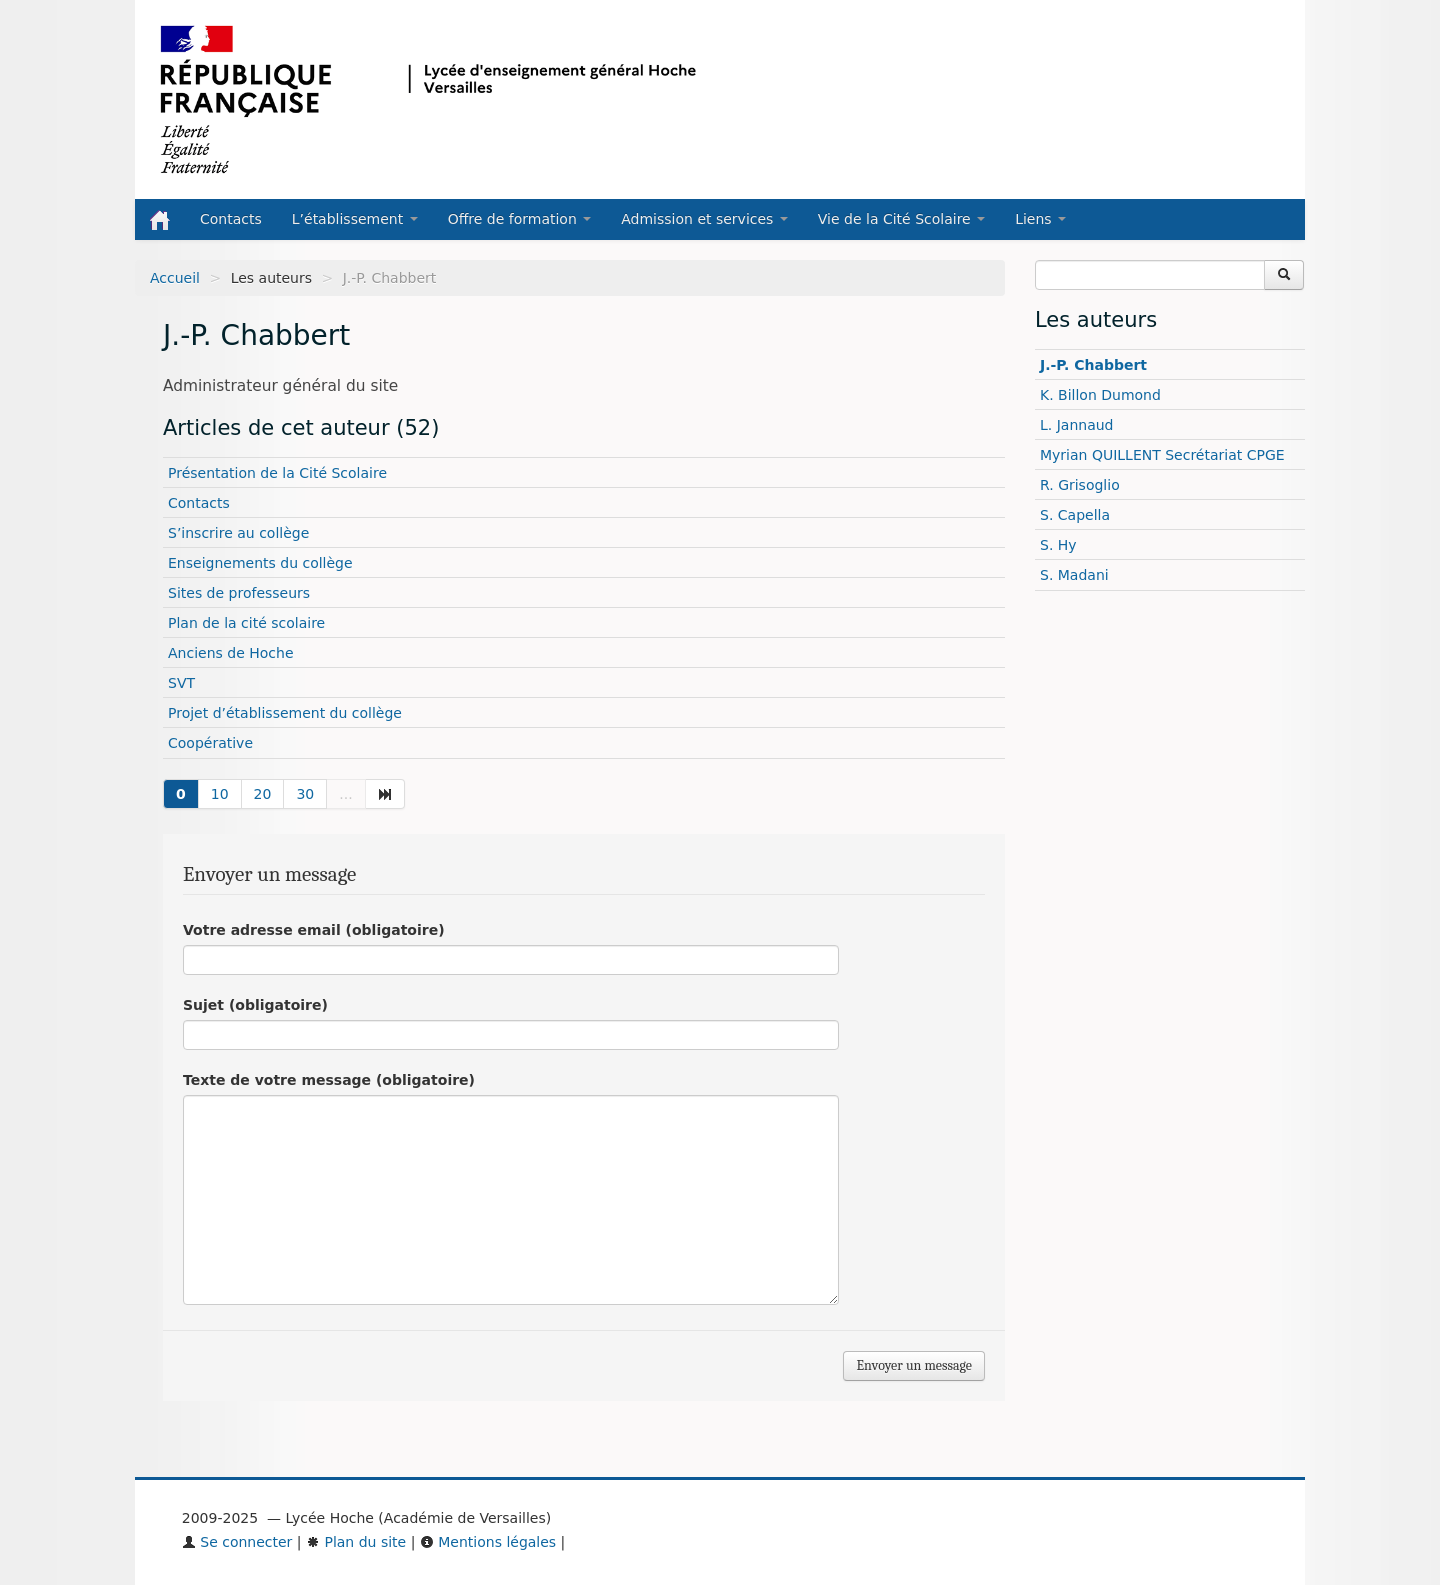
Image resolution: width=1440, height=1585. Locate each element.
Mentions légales (488, 1542)
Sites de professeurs (239, 593)
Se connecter (237, 1542)
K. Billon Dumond (1100, 395)
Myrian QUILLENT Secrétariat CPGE (1162, 455)
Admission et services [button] (704, 219)
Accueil (175, 278)
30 (305, 794)
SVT (181, 683)
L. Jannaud (1077, 425)
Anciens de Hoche (231, 653)
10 (220, 794)
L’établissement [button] (355, 219)
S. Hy (1058, 545)
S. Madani (1074, 575)
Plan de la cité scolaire (246, 623)
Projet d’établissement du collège (285, 713)
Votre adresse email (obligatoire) (314, 930)
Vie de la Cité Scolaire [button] (901, 219)
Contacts (231, 219)
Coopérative (210, 743)
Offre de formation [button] (520, 219)
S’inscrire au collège (238, 533)
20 (263, 794)
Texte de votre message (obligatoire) (329, 1080)
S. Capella (1075, 515)
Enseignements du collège (260, 563)
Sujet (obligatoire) (255, 1005)
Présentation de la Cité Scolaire (277, 473)
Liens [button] (1040, 219)
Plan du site (356, 1542)
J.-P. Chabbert (1093, 365)
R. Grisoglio (1080, 485)
